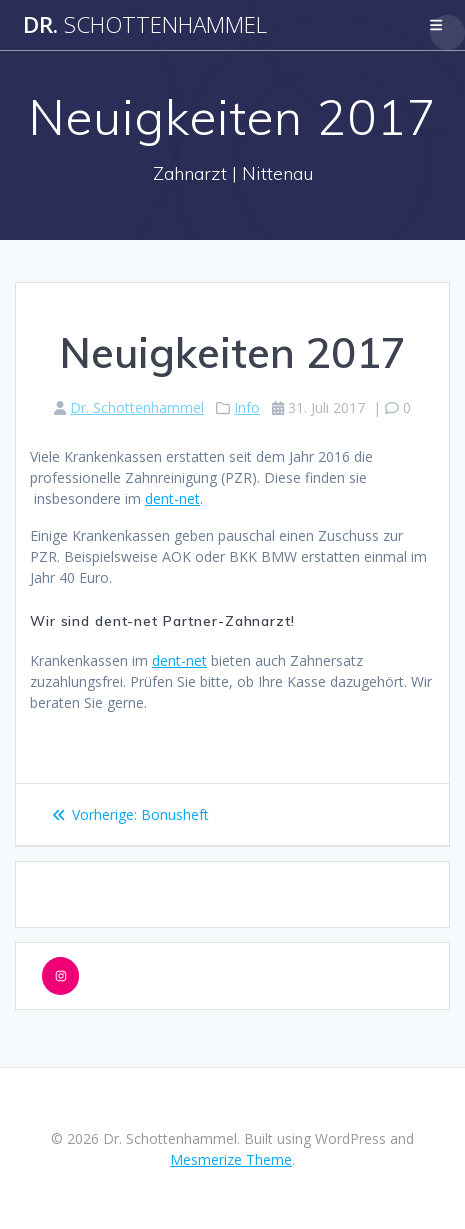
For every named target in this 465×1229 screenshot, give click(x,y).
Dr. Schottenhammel (137, 407)
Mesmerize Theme (231, 1159)
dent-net (172, 498)
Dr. (145, 25)
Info (247, 407)
